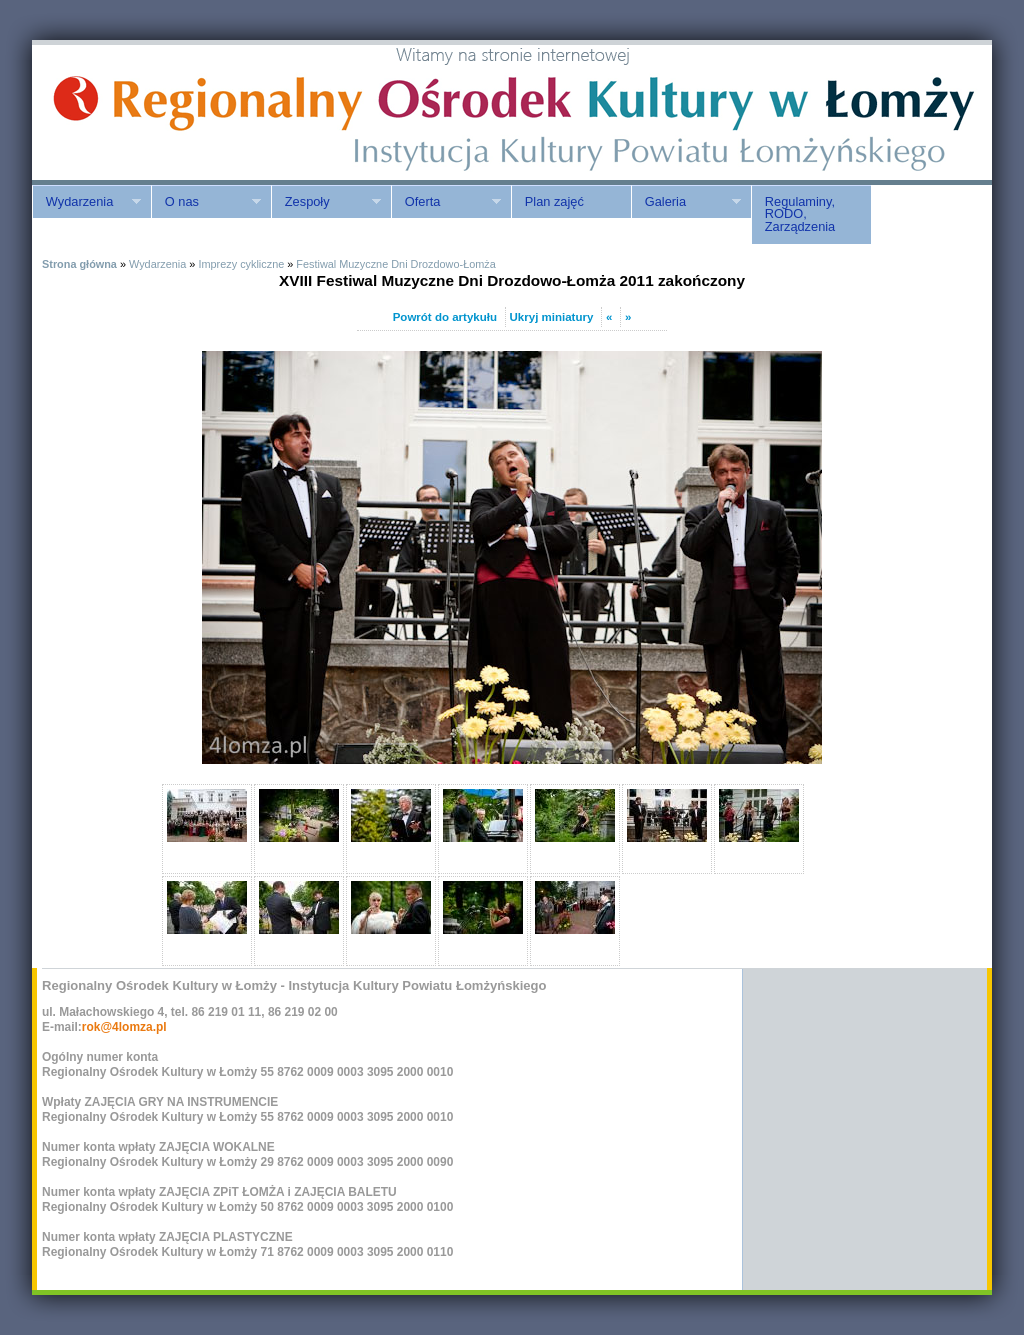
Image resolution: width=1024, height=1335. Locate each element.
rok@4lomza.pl (124, 1027)
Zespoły (326, 202)
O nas (206, 202)
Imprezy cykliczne (241, 264)
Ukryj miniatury (552, 317)
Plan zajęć (554, 201)
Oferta (446, 202)
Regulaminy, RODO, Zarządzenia (800, 214)
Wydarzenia (86, 202)
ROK (202, 112)
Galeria (686, 202)
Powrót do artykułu (445, 317)
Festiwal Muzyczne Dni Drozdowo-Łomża (395, 264)
